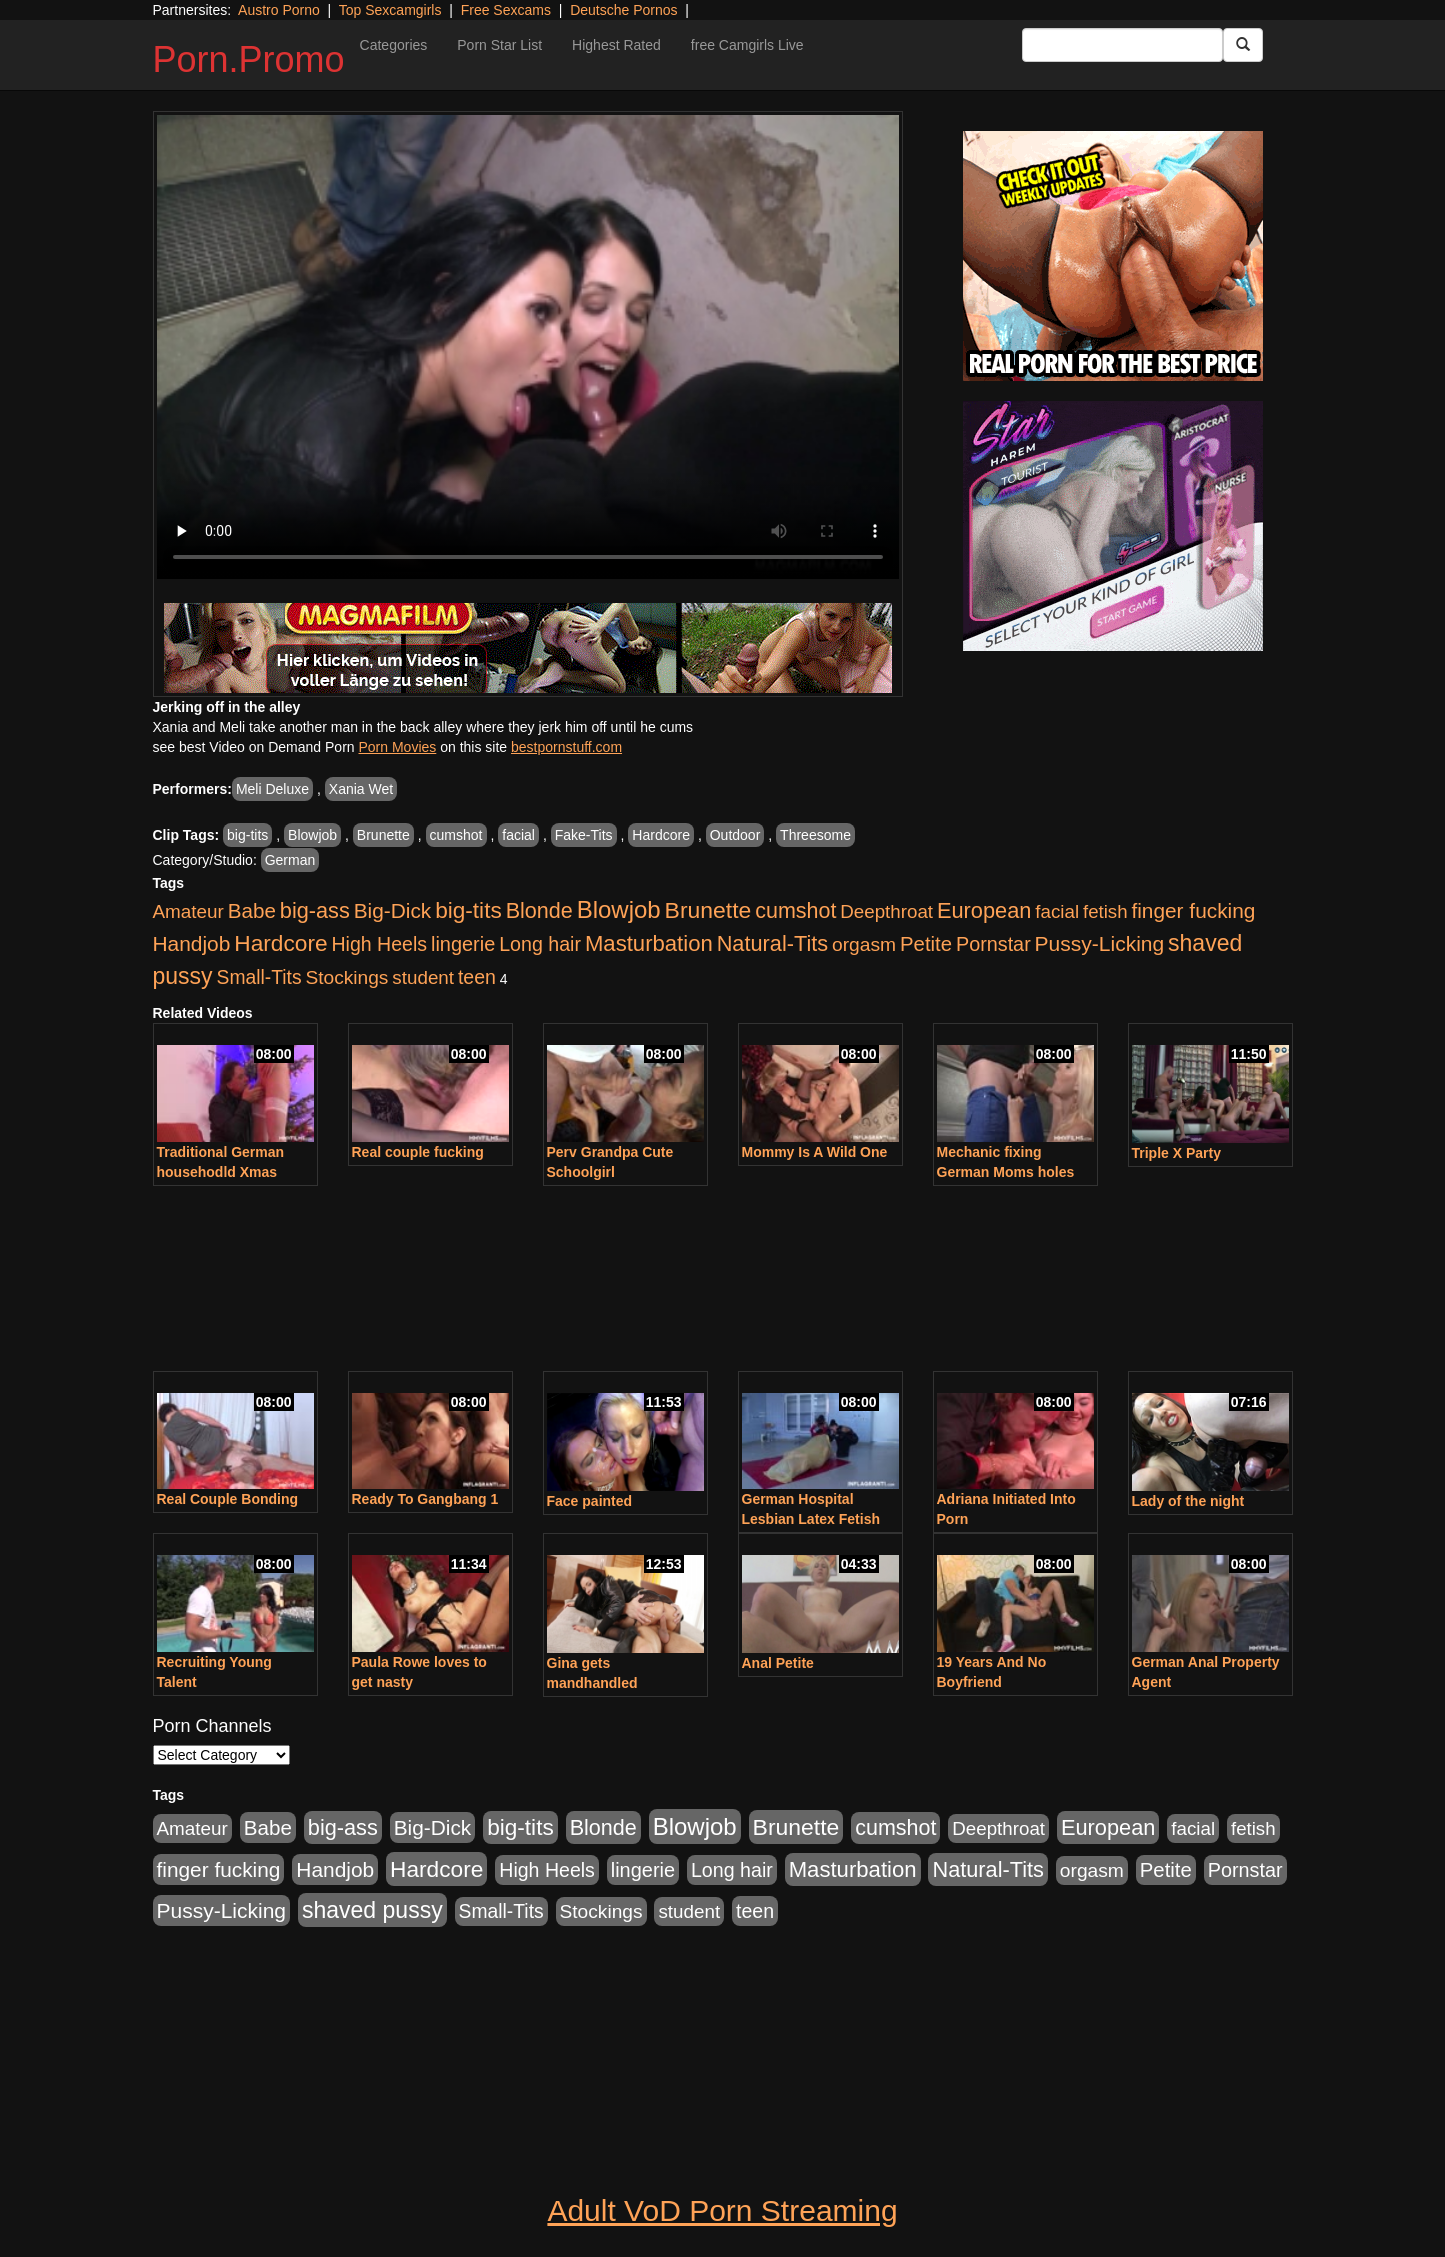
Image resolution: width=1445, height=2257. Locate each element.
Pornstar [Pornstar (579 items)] (993, 944)
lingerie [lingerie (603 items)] (463, 944)
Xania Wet (361, 789)
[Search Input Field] (1122, 45)
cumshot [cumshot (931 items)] (795, 911)
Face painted (590, 1501)
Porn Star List (499, 45)
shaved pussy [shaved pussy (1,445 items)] (372, 1910)
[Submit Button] (1243, 45)
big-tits (247, 835)
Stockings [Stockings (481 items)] (346, 977)
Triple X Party (1176, 1153)
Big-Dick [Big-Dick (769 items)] (393, 910)
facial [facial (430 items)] (1057, 911)
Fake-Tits (584, 835)
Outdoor (735, 835)
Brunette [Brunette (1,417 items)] (708, 910)
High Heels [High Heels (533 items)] (379, 944)
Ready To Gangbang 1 (425, 1499)
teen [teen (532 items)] (477, 977)
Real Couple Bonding (228, 1499)
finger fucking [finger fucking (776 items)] (1193, 910)
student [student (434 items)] (423, 977)
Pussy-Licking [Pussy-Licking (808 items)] (1100, 943)
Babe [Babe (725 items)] (252, 910)
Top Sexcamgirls (390, 10)
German (290, 860)
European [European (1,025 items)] (984, 910)
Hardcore (661, 835)
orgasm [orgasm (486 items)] (864, 944)
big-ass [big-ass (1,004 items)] (315, 910)
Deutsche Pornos (623, 10)
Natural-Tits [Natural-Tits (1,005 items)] (772, 943)
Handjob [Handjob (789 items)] (192, 943)
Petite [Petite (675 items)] (926, 944)
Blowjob (312, 835)
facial (518, 835)
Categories (394, 45)
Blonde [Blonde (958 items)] (539, 910)
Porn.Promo (249, 59)
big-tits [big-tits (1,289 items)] (468, 910)
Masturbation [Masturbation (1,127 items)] (649, 943)
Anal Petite (778, 1663)
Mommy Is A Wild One (815, 1152)
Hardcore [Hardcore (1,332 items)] (280, 943)
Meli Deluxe (272, 789)
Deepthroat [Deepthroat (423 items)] (886, 911)
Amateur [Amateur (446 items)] (188, 911)
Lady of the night (1188, 1501)
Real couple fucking (418, 1152)
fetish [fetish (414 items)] (1105, 911)
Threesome (815, 835)
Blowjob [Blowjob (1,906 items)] (619, 909)
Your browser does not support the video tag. (528, 347)
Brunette (383, 835)
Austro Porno (279, 10)
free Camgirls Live (747, 45)
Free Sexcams (506, 10)
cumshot (456, 835)
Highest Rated (616, 45)
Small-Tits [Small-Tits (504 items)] (259, 977)
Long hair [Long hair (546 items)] (540, 944)
